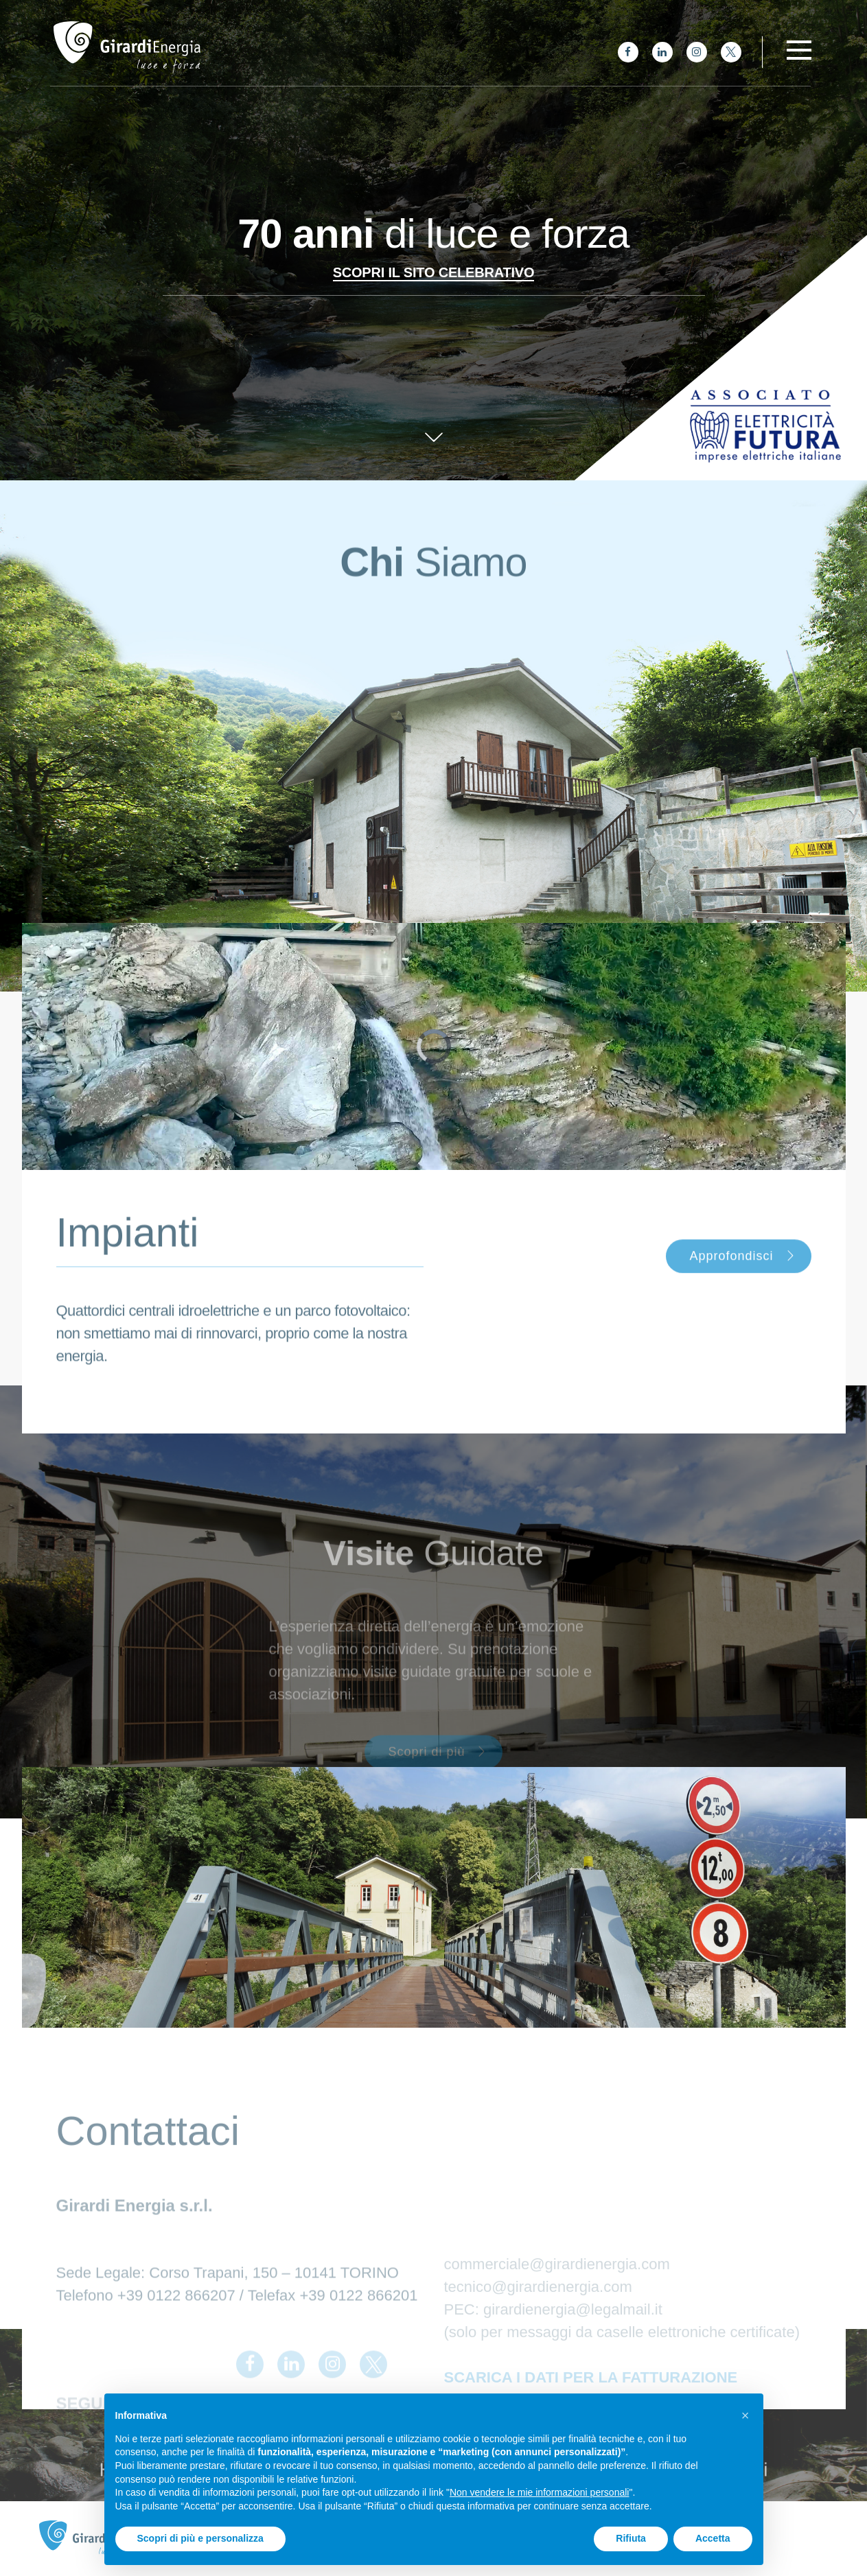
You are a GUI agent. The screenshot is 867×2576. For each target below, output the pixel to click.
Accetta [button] (712, 2538)
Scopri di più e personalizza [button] (200, 2538)
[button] (745, 2415)
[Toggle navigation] (799, 50)
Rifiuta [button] (631, 2538)
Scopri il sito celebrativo (434, 272)
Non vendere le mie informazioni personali (539, 2492)
